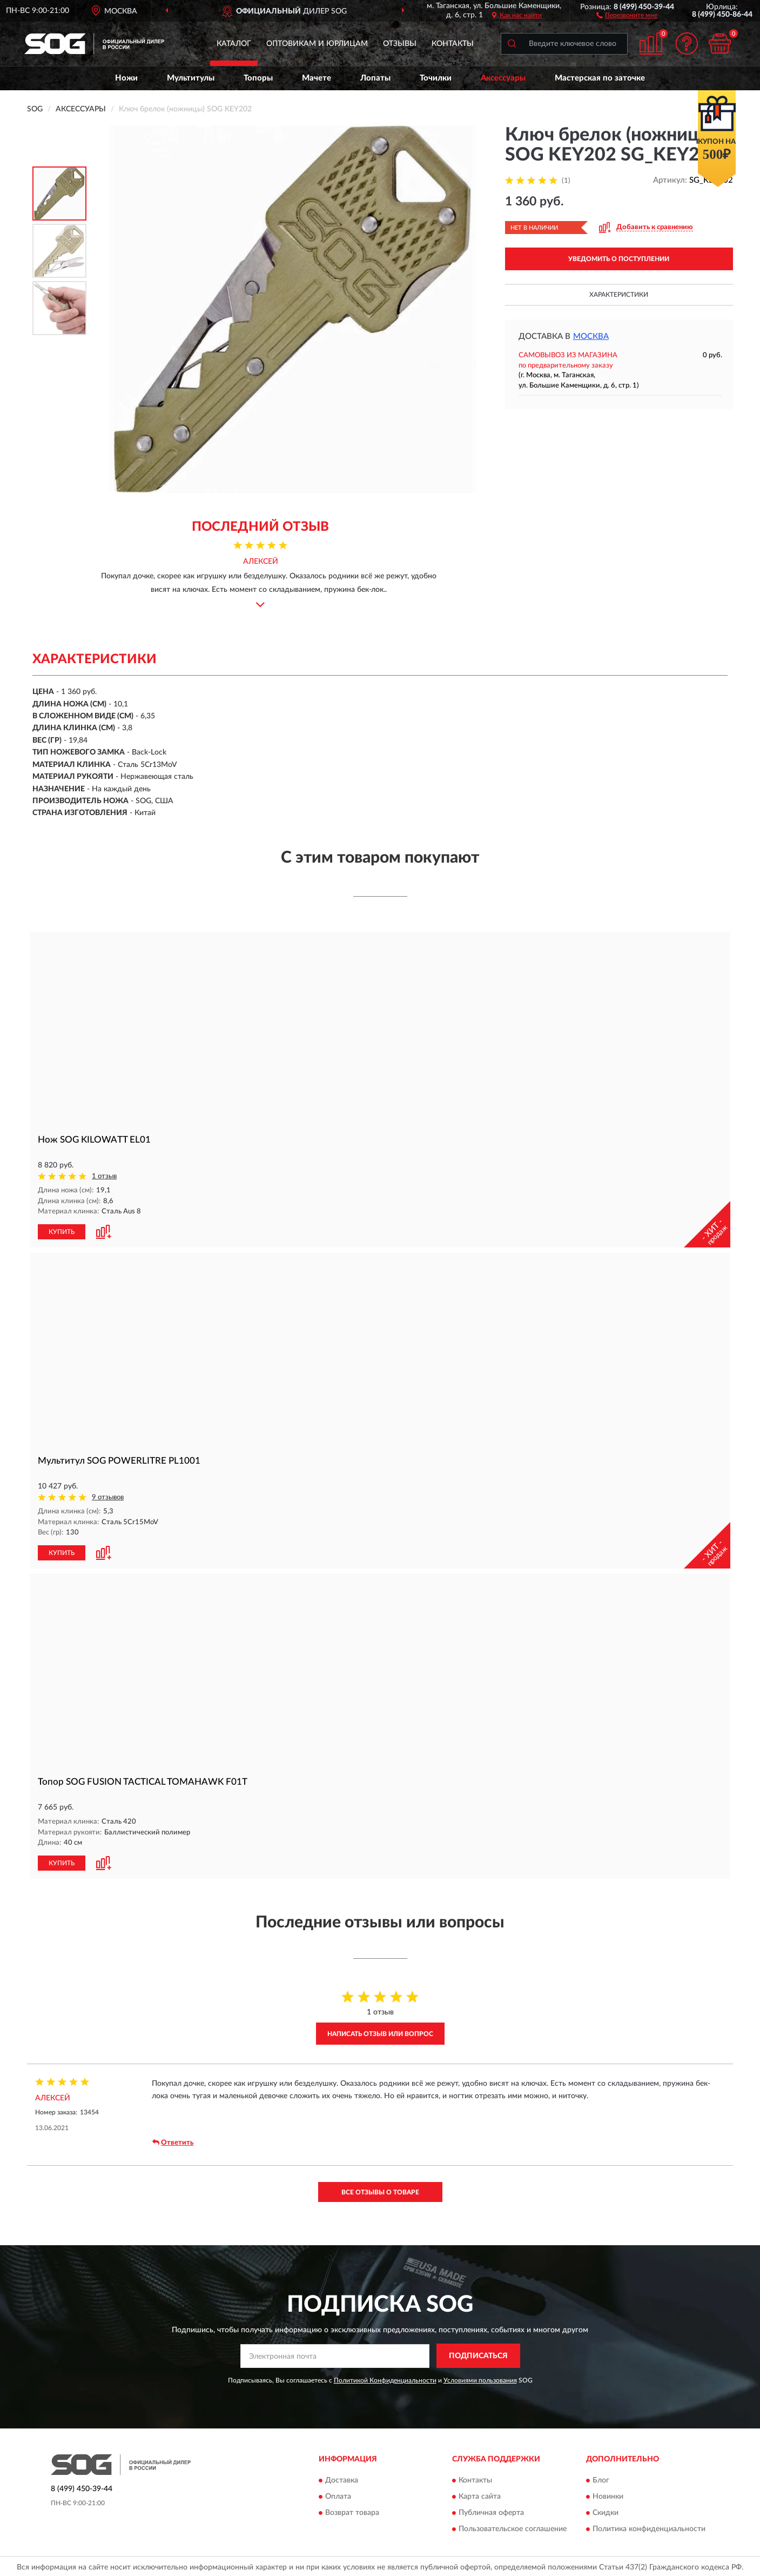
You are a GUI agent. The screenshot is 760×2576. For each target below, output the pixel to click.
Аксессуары (503, 78)
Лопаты (375, 78)
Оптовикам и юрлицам (317, 44)
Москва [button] (591, 336)
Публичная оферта (491, 2510)
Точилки (436, 78)
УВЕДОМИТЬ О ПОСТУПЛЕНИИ (618, 259)
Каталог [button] (234, 44)
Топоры (258, 78)
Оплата (338, 2494)
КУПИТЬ (62, 1231)
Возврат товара (352, 2510)
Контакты (453, 44)
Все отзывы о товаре (380, 2190)
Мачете (316, 78)
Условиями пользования (480, 2378)
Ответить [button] (172, 2140)
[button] (626, 14)
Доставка (341, 2478)
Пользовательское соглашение (513, 2527)
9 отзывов (108, 1496)
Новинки (608, 2494)
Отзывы (399, 44)
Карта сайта (480, 2494)
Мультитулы (190, 78)
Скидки (605, 2510)
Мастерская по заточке (600, 78)
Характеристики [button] (618, 294)
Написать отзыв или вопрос (380, 2031)
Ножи (126, 78)
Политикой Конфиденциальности (385, 2378)
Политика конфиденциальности (649, 2527)
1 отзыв (104, 1176)
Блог (601, 2478)
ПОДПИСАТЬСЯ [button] (478, 2354)
